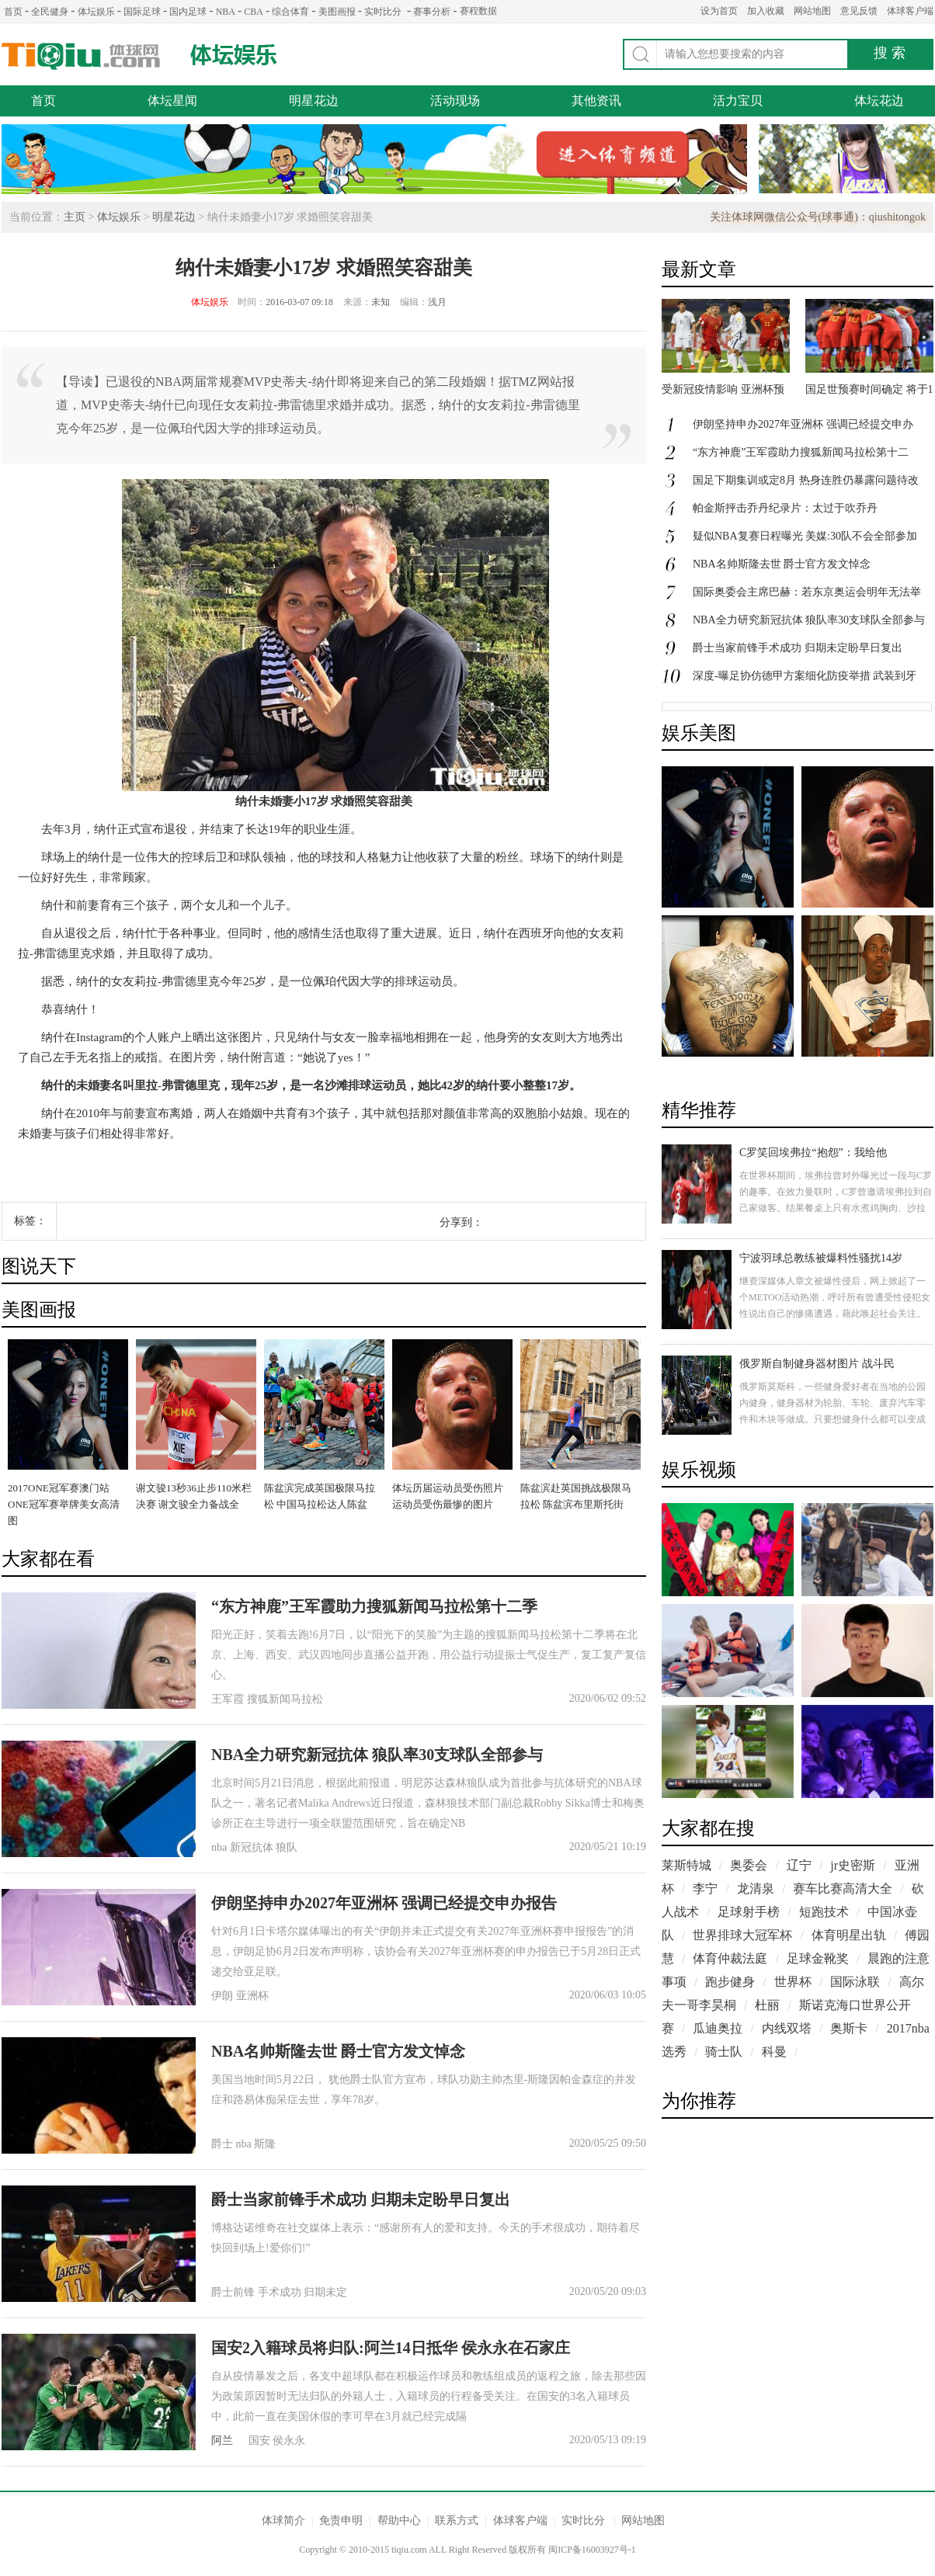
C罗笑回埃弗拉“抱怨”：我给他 (813, 1152)
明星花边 (314, 100)
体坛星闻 (172, 100)
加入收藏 (765, 10)
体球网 (81, 56)
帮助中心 (399, 2520)
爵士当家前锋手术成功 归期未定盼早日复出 (360, 2199)
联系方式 (456, 2520)
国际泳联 (855, 1981)
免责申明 (341, 2520)
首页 (13, 11)
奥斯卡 (848, 2028)
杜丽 (767, 2005)
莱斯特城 (686, 1865)
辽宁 (799, 1865)
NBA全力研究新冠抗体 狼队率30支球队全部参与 (377, 1754)
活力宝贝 (738, 100)
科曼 (774, 2051)
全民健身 (49, 11)
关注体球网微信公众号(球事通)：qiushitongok (818, 217)
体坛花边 (879, 100)
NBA (225, 11)
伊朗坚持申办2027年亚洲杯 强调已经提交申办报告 (384, 1902)
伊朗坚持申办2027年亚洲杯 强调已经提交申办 (803, 424)
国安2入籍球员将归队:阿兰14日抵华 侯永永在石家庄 (390, 2347)
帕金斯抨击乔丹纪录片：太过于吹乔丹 (785, 508)
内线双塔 (787, 2028)
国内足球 (188, 11)
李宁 (705, 1888)
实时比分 (382, 11)
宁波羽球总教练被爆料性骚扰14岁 (820, 1258)
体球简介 (283, 2520)
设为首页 (719, 10)
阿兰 (222, 2440)
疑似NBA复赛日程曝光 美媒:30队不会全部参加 (805, 536)
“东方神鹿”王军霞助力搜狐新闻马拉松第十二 (801, 452)
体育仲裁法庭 (730, 1958)
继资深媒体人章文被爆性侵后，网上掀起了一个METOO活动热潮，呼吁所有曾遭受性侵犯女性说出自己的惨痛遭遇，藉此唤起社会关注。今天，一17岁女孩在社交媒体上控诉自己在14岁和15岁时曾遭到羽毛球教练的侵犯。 (834, 1314)
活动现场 (455, 100)
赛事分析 (431, 11)
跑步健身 (730, 1981)
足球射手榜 (749, 1911)
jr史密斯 (852, 1865)
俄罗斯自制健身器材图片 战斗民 (817, 1364)
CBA (253, 11)
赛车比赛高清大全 (842, 1888)
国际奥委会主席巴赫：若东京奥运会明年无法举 (807, 592)
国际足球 (142, 11)
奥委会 (748, 1865)
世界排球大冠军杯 (742, 1935)
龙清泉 (755, 1888)
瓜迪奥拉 (717, 2028)
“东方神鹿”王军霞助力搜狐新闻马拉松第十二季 (374, 1606)
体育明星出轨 (849, 1935)
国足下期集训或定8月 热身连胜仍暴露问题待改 (806, 480)
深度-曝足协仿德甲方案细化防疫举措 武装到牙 (804, 676)
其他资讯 (596, 100)
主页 (74, 217)
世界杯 (793, 1981)
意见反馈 (859, 10)
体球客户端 (910, 10)
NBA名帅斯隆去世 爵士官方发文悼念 (338, 2051)
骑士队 (723, 2051)
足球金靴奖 (818, 1958)
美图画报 (337, 11)
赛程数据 (478, 10)
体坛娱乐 (96, 11)
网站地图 (812, 10)
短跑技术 (824, 1911)
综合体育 (290, 11)
